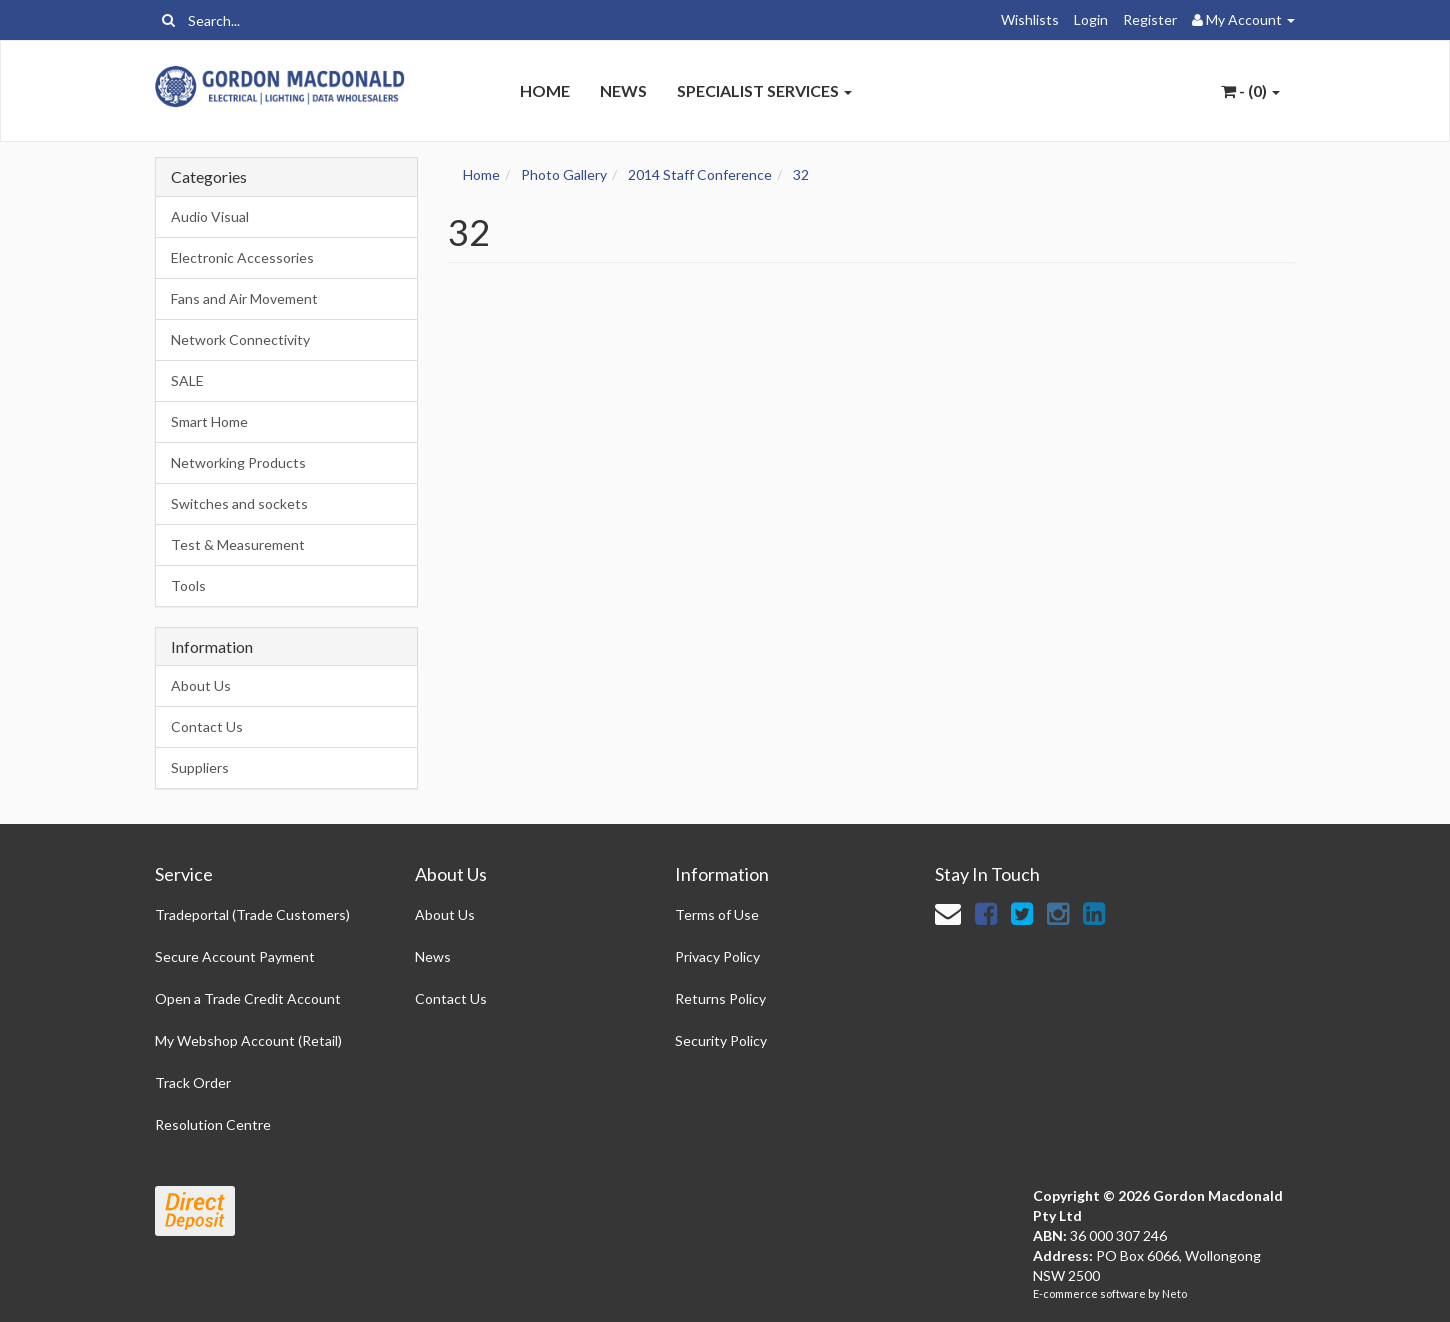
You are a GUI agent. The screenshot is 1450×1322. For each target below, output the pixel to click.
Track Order (193, 1082)
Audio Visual (210, 216)
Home (545, 90)
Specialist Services (764, 90)
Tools (188, 585)
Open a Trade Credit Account (248, 998)
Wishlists (1030, 19)
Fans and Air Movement (244, 298)
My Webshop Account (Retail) (248, 1040)
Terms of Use (717, 914)
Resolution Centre (213, 1124)
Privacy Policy (717, 956)
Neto (1174, 1293)
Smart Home (209, 421)
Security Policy (721, 1040)
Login (1091, 19)
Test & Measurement (238, 544)
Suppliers (200, 767)
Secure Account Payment (235, 956)
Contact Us (207, 726)
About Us (201, 685)
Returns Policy (720, 998)
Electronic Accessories (242, 257)
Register (1150, 19)
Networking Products (238, 462)
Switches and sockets (239, 503)
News (623, 90)
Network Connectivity (240, 339)
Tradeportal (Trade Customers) (252, 914)
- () (1250, 90)
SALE (187, 380)
